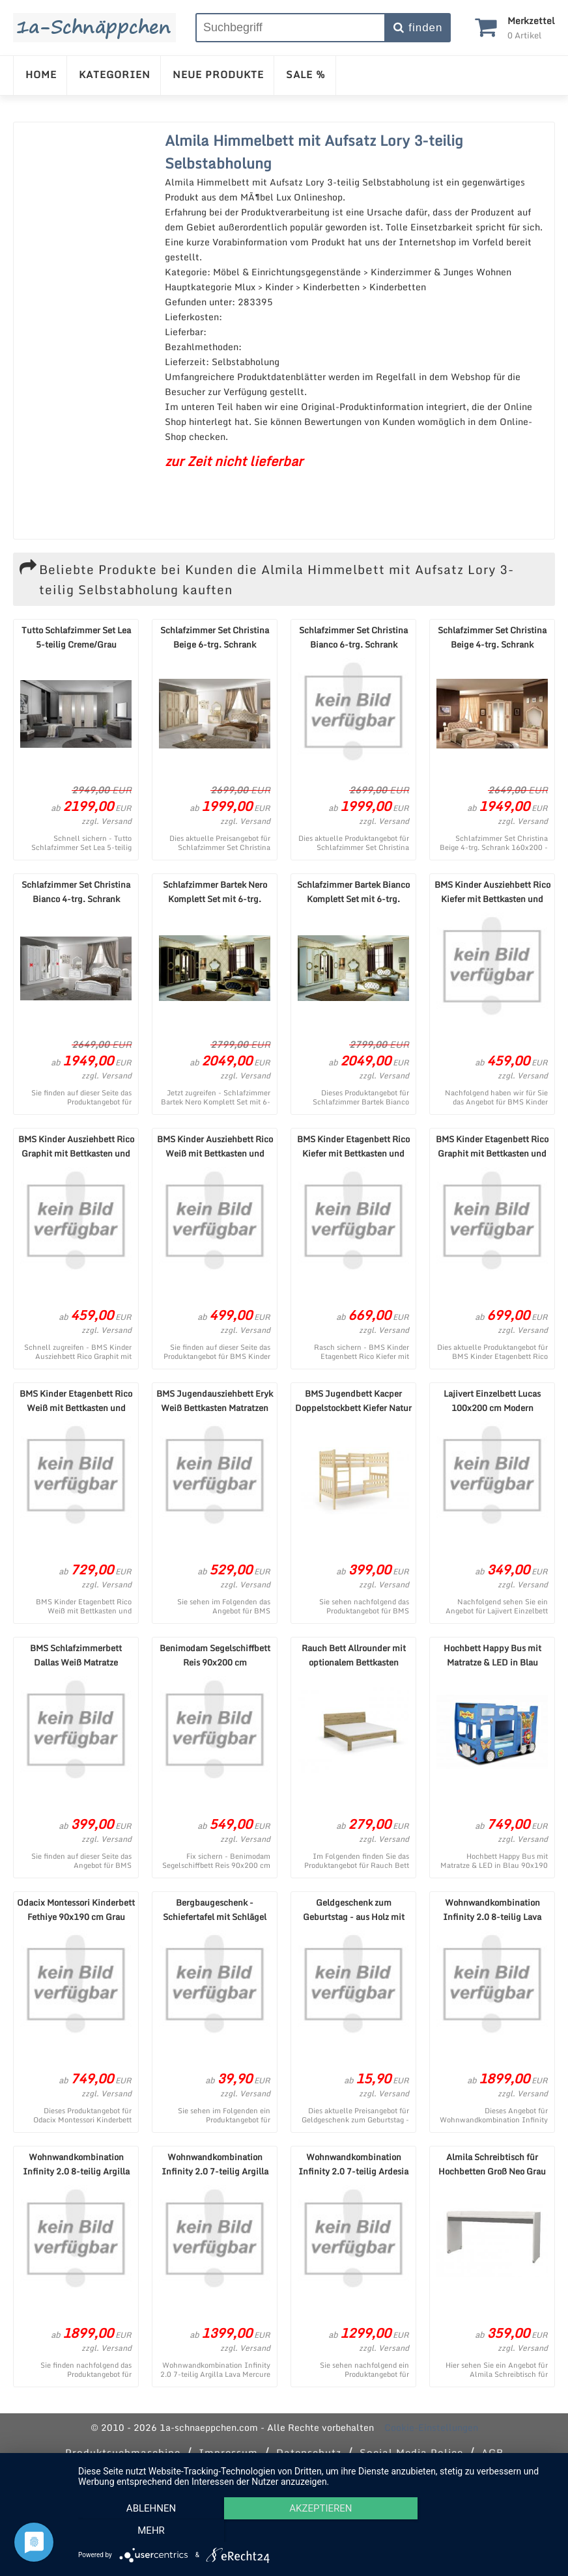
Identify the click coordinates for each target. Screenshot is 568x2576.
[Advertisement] (86, 330)
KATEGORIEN (114, 74)
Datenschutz (308, 2452)
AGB (492, 2452)
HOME (41, 74)
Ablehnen (150, 2531)
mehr (483, 2531)
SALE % (306, 74)
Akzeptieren (316, 2531)
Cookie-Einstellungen (431, 2427)
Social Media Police (411, 2452)
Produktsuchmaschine (122, 2452)
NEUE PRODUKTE (218, 74)
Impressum (228, 2452)
